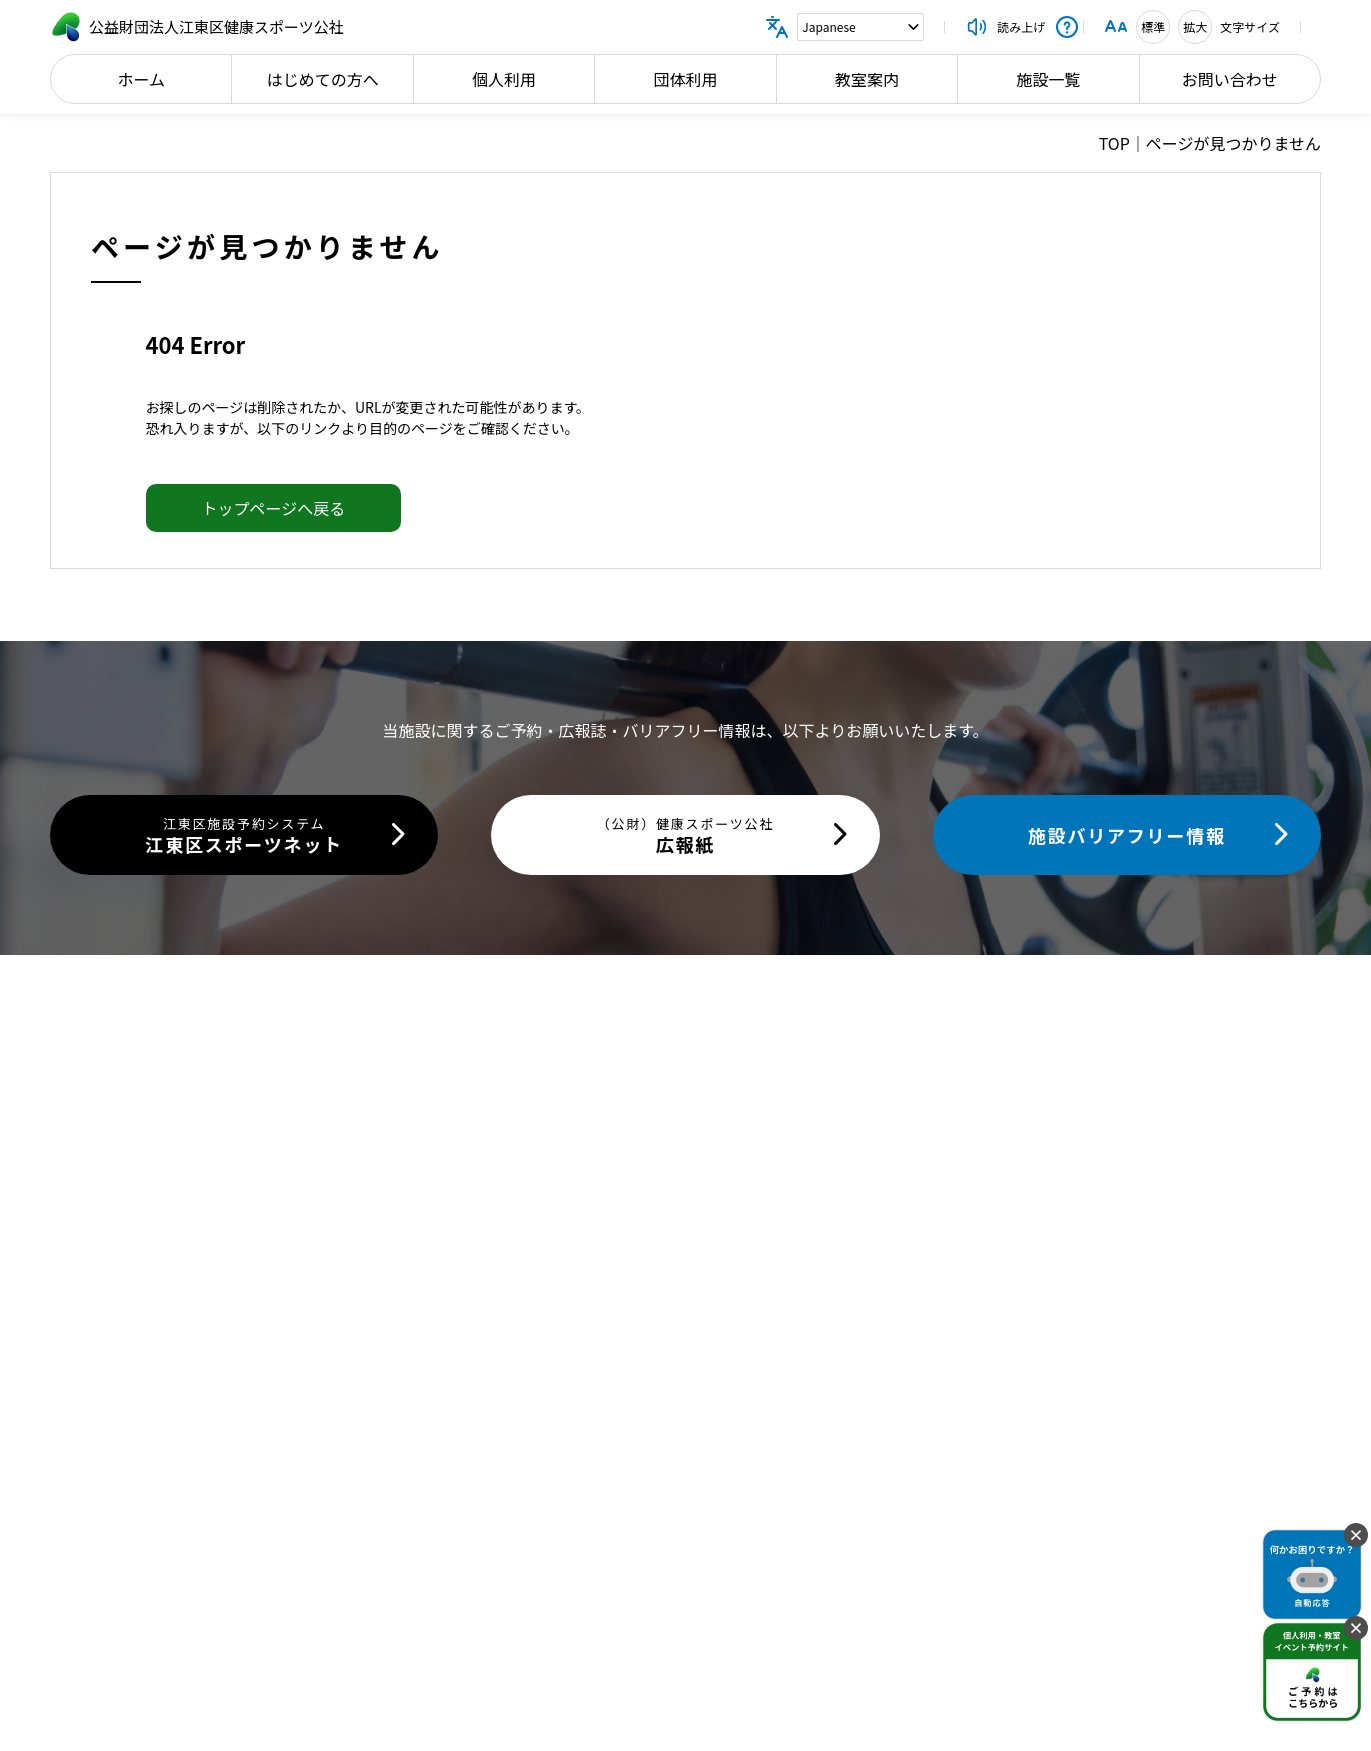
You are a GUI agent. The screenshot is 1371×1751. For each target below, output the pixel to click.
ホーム (141, 79)
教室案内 (867, 79)
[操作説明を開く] (1067, 27)
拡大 (1195, 26)
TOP (1114, 143)
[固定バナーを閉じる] (1356, 1535)
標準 (1153, 26)
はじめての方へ (323, 79)
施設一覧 (1048, 79)
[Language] (860, 27)
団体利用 (685, 79)
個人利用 (504, 79)
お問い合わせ (1230, 79)
